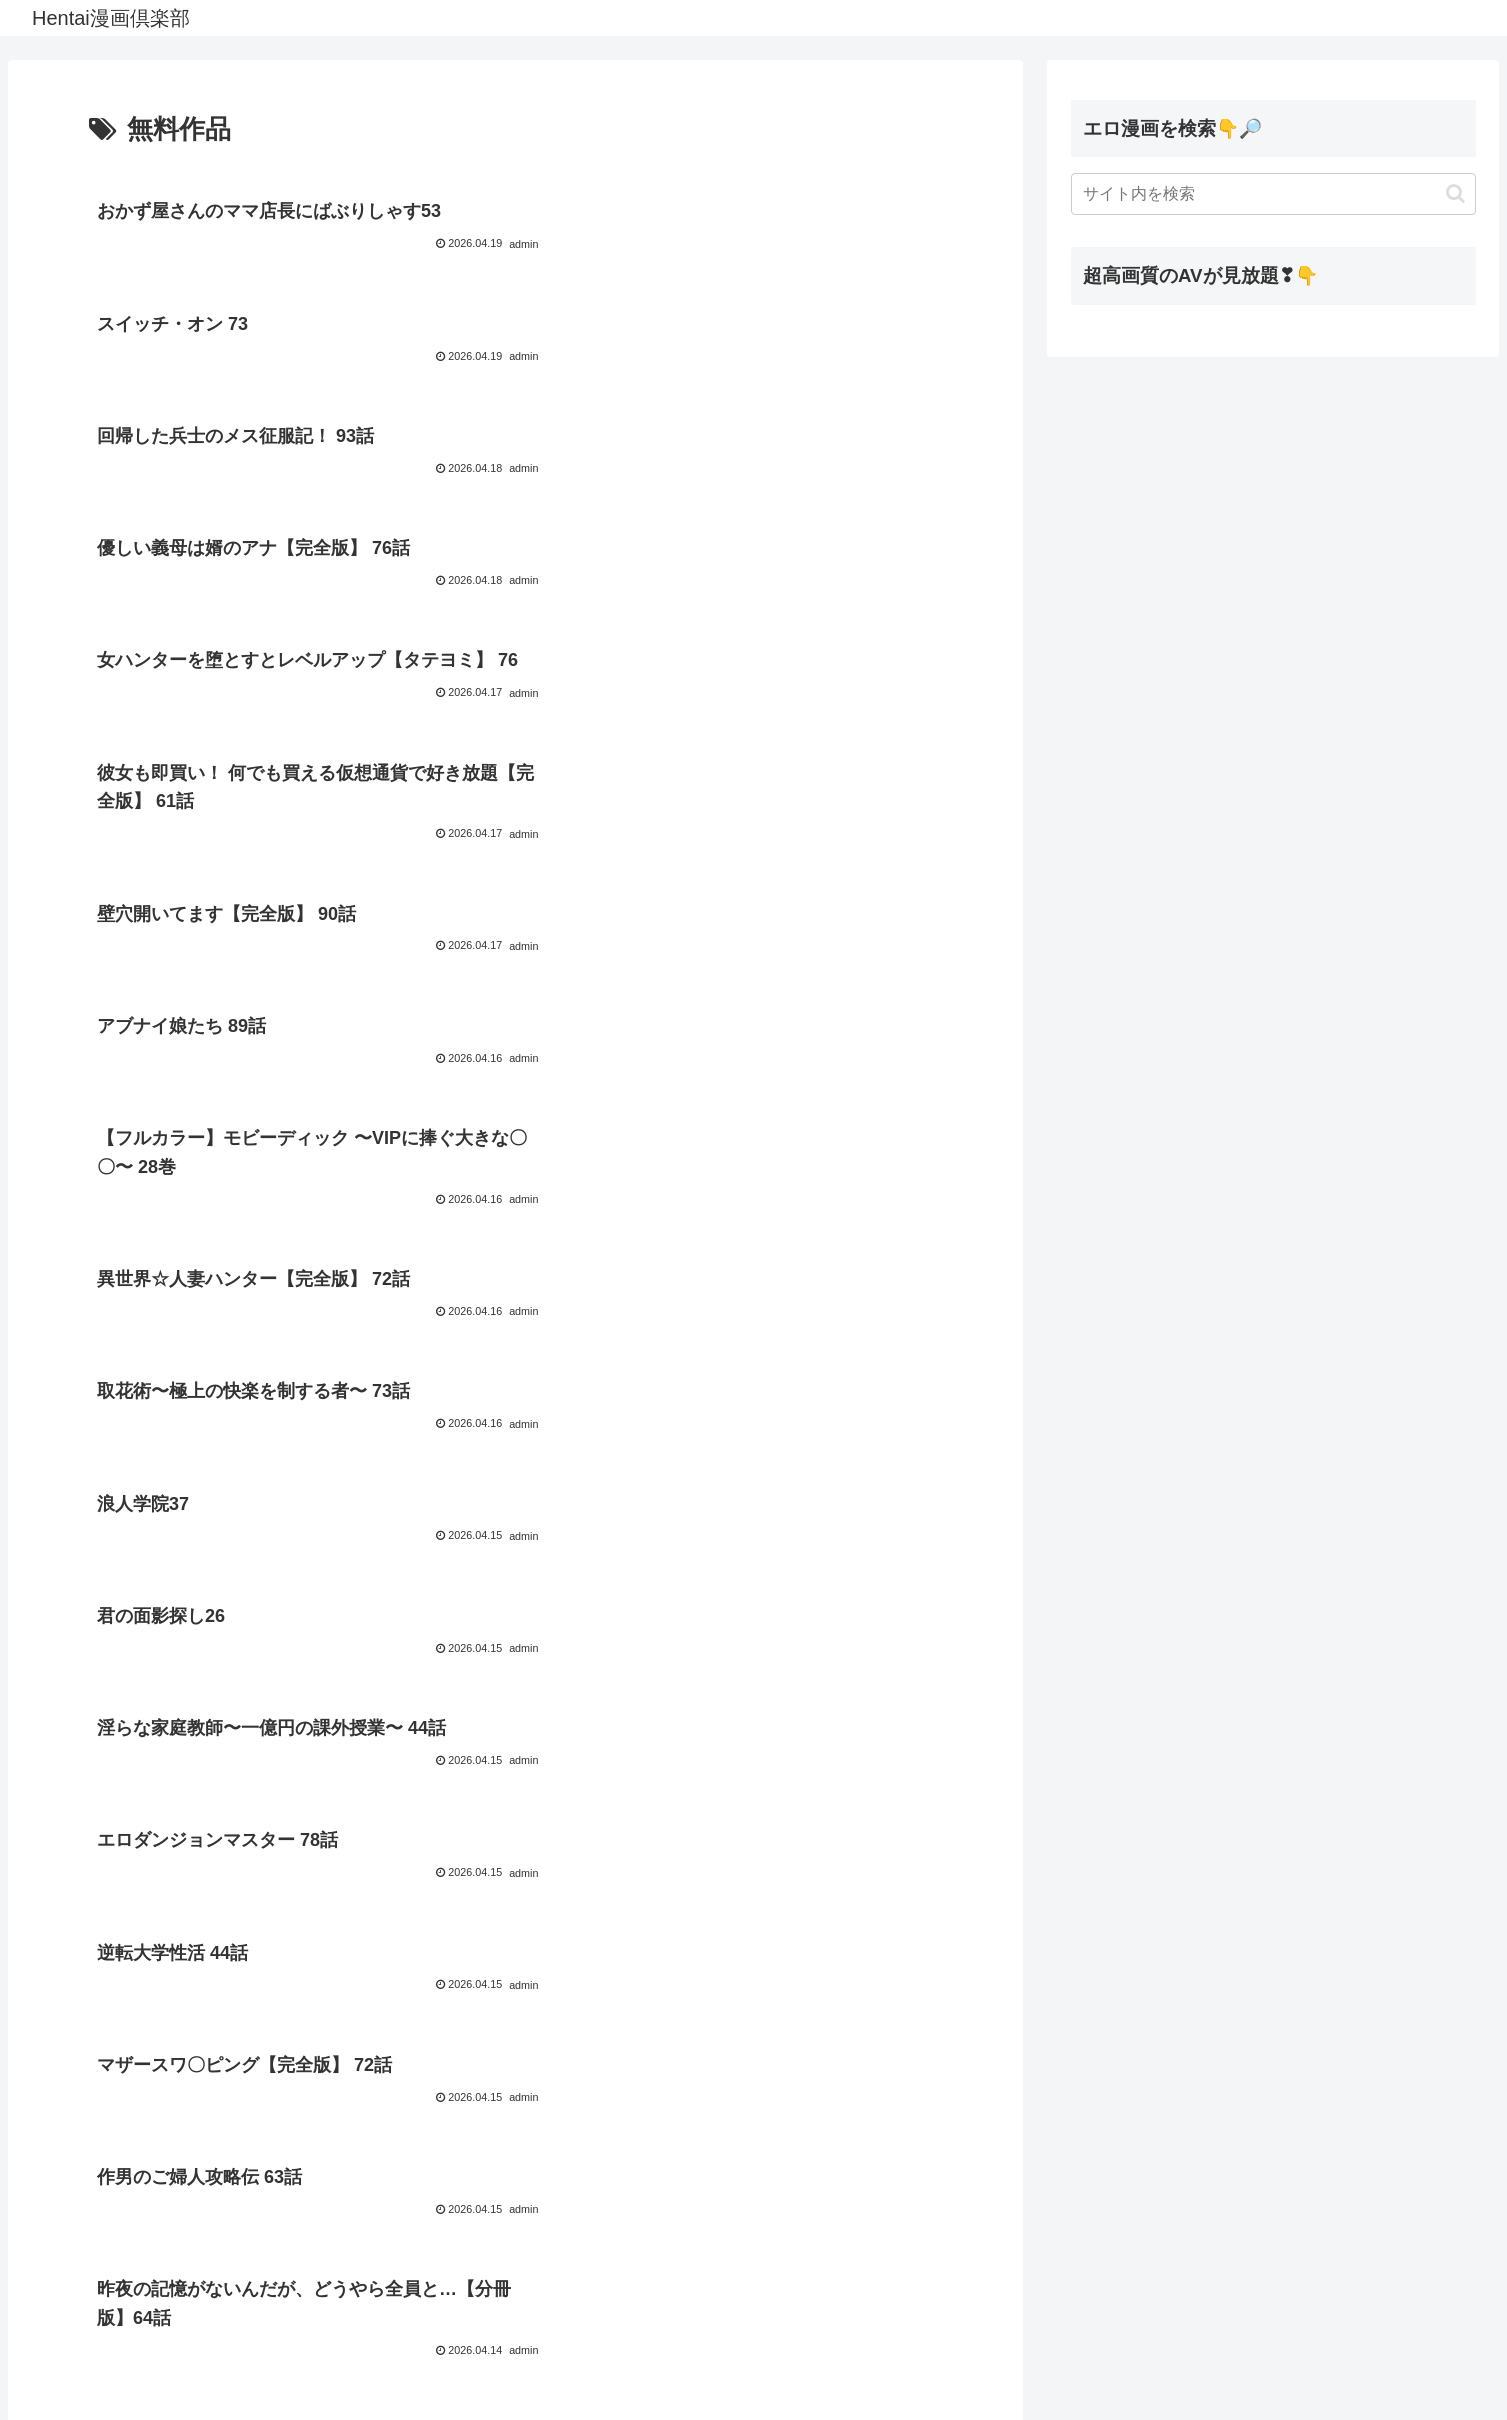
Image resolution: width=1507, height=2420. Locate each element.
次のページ (515, 2259)
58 (596, 2336)
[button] (1455, 193)
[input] (1273, 194)
